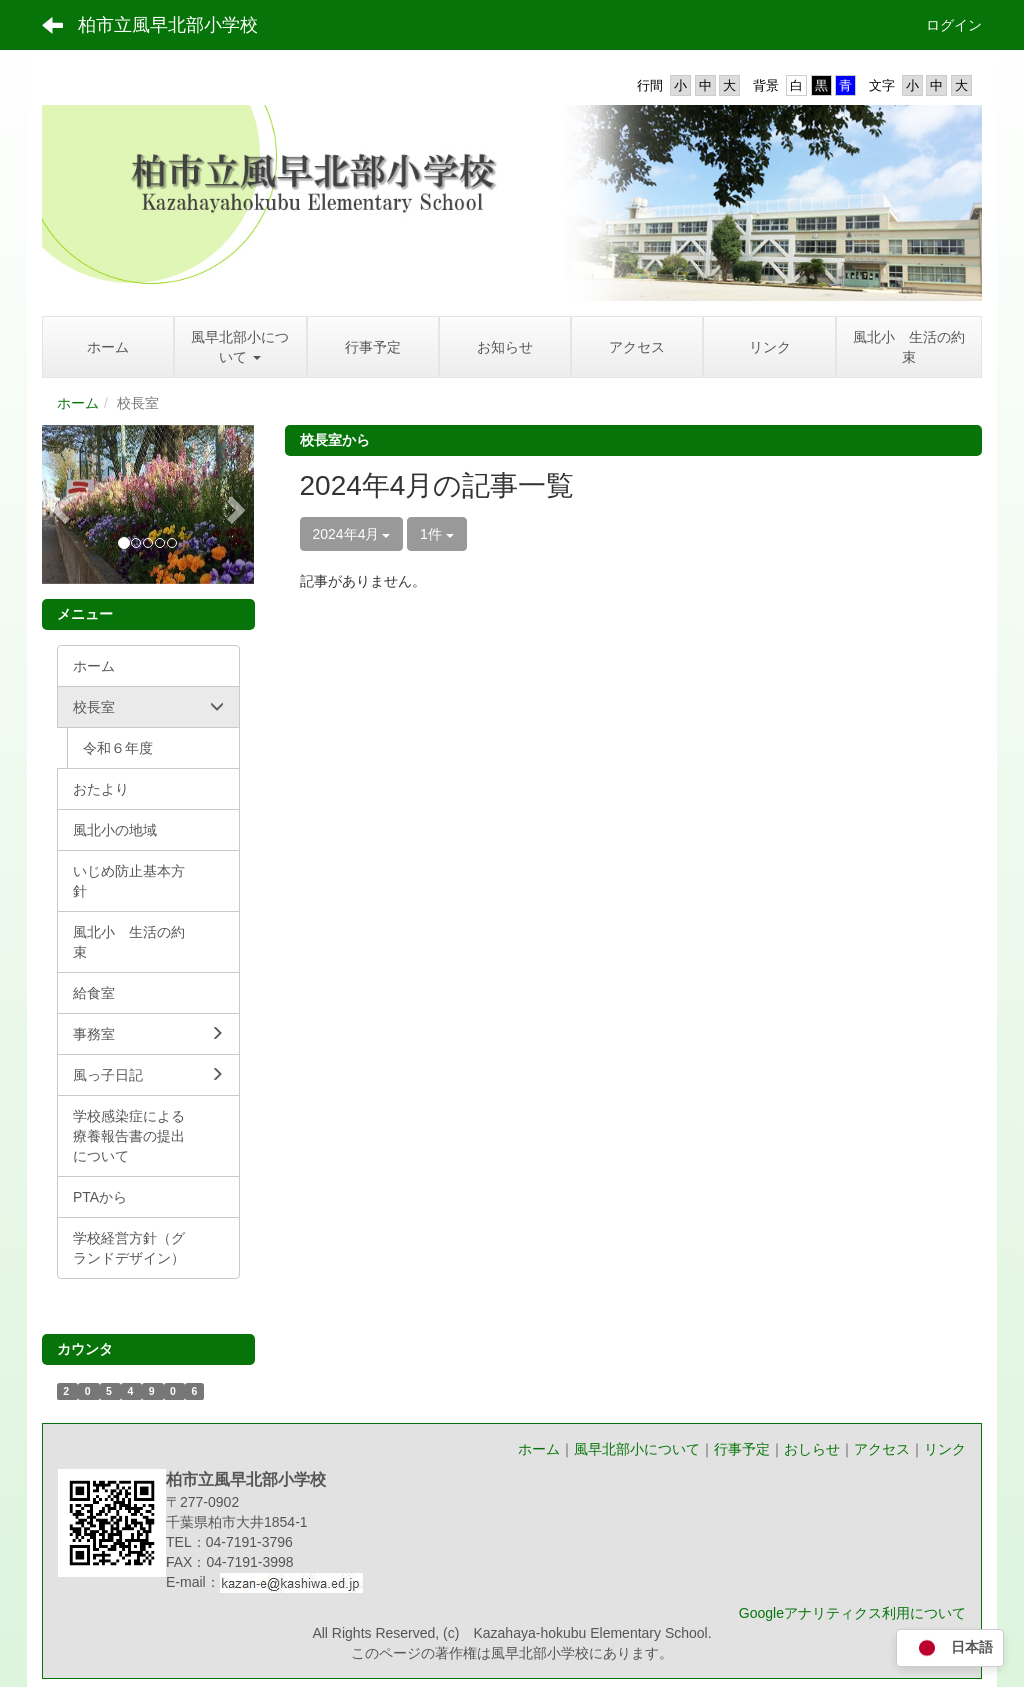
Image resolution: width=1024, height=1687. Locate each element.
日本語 (950, 1648)
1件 (437, 534)
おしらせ (812, 1449)
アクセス (882, 1449)
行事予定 (742, 1449)
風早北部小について (637, 1449)
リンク (945, 1449)
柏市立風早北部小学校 (168, 25)
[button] (58, 504)
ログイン (954, 25)
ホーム (78, 403)
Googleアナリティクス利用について (852, 1613)
